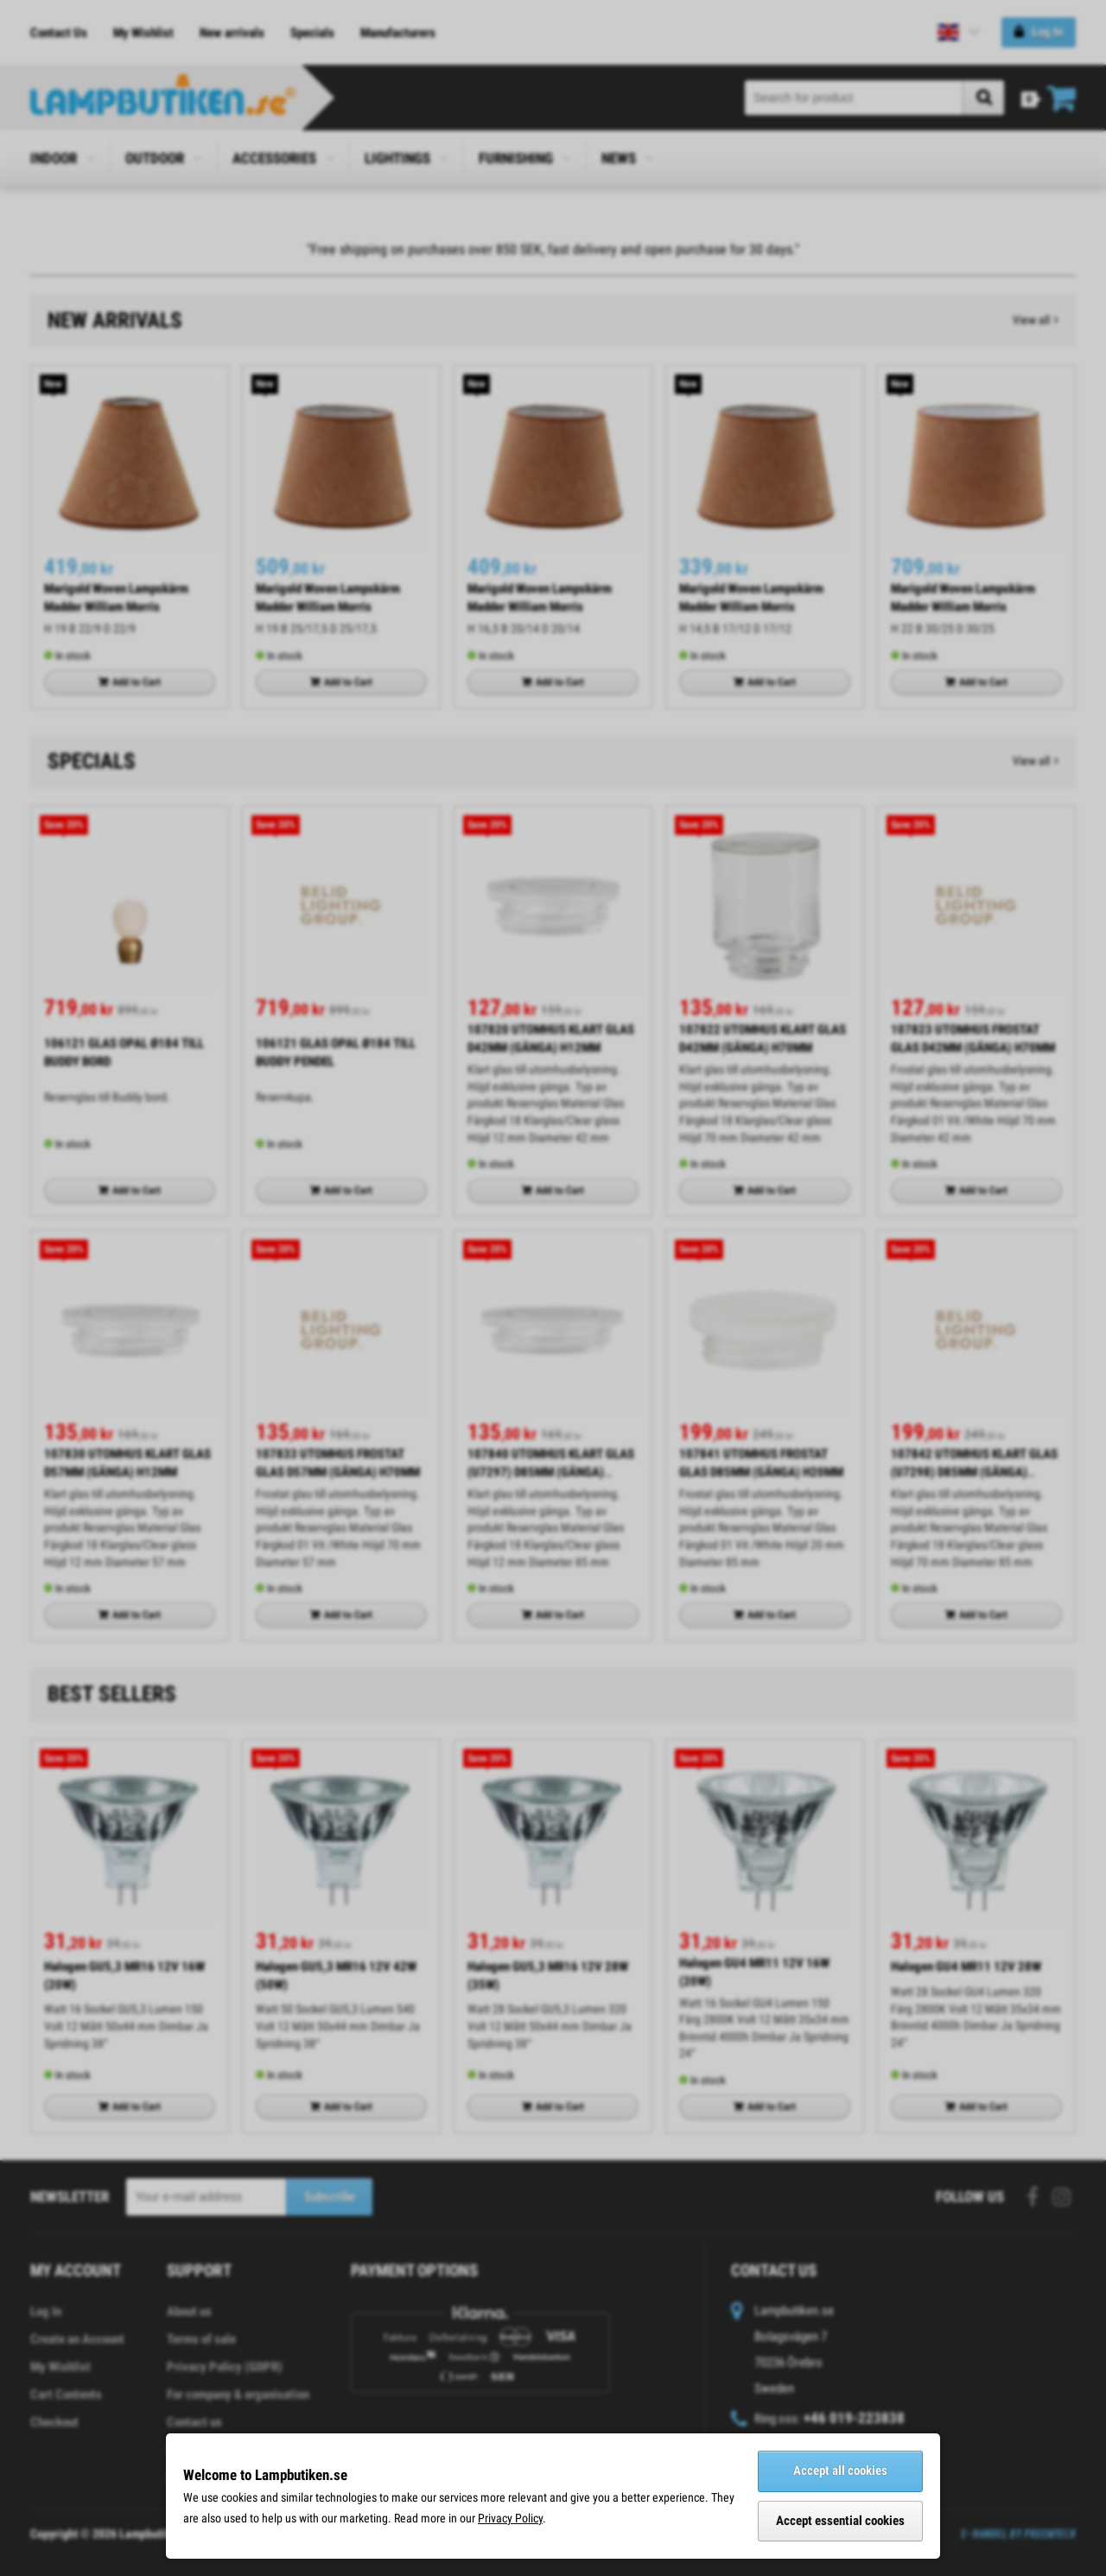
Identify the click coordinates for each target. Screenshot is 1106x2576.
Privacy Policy (510, 2518)
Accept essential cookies (840, 2520)
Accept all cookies (840, 2470)
